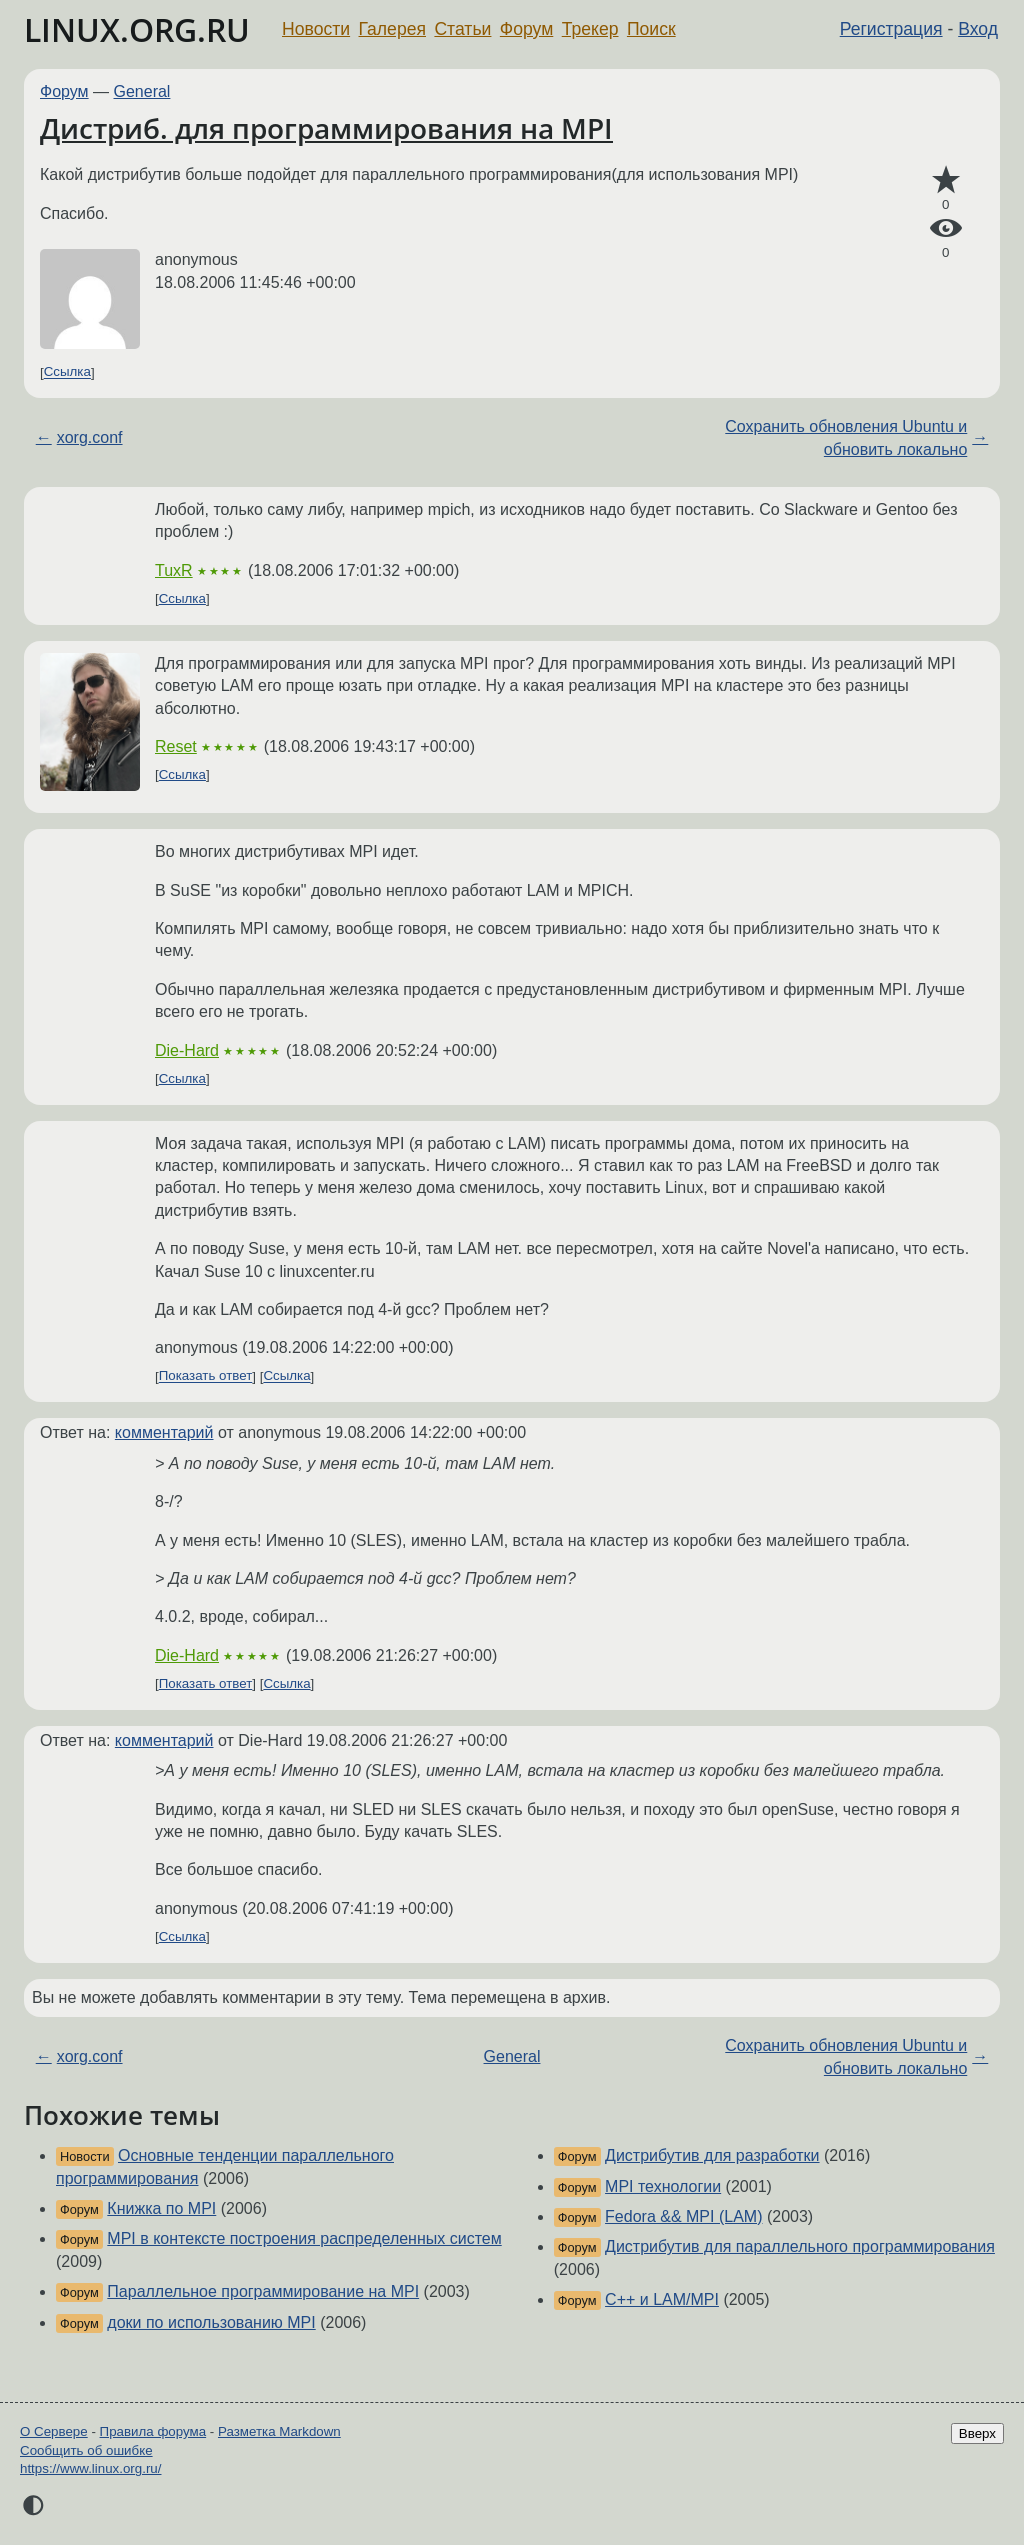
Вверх (977, 2433)
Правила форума (153, 2431)
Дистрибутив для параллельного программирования (800, 2246)
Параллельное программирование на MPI (263, 2291)
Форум (526, 29)
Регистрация (891, 29)
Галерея (392, 29)
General (142, 91)
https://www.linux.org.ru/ (90, 2468)
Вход (978, 29)
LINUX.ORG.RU (137, 29)
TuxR (174, 570)
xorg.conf (90, 437)
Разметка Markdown (279, 2431)
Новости (316, 29)
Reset (176, 746)
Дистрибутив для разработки (712, 2155)
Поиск (651, 29)
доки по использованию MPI (211, 2322)
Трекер (590, 29)
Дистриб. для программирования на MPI (326, 128)
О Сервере (54, 2431)
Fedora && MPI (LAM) (683, 2216)
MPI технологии (663, 2186)
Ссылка (67, 372)
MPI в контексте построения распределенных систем (304, 2238)
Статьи (462, 29)
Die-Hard (187, 1050)
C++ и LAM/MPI (662, 2299)
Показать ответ (206, 1376)
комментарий (164, 1432)
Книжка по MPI (161, 2208)
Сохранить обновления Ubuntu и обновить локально (846, 437)
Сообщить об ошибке (86, 2450)
